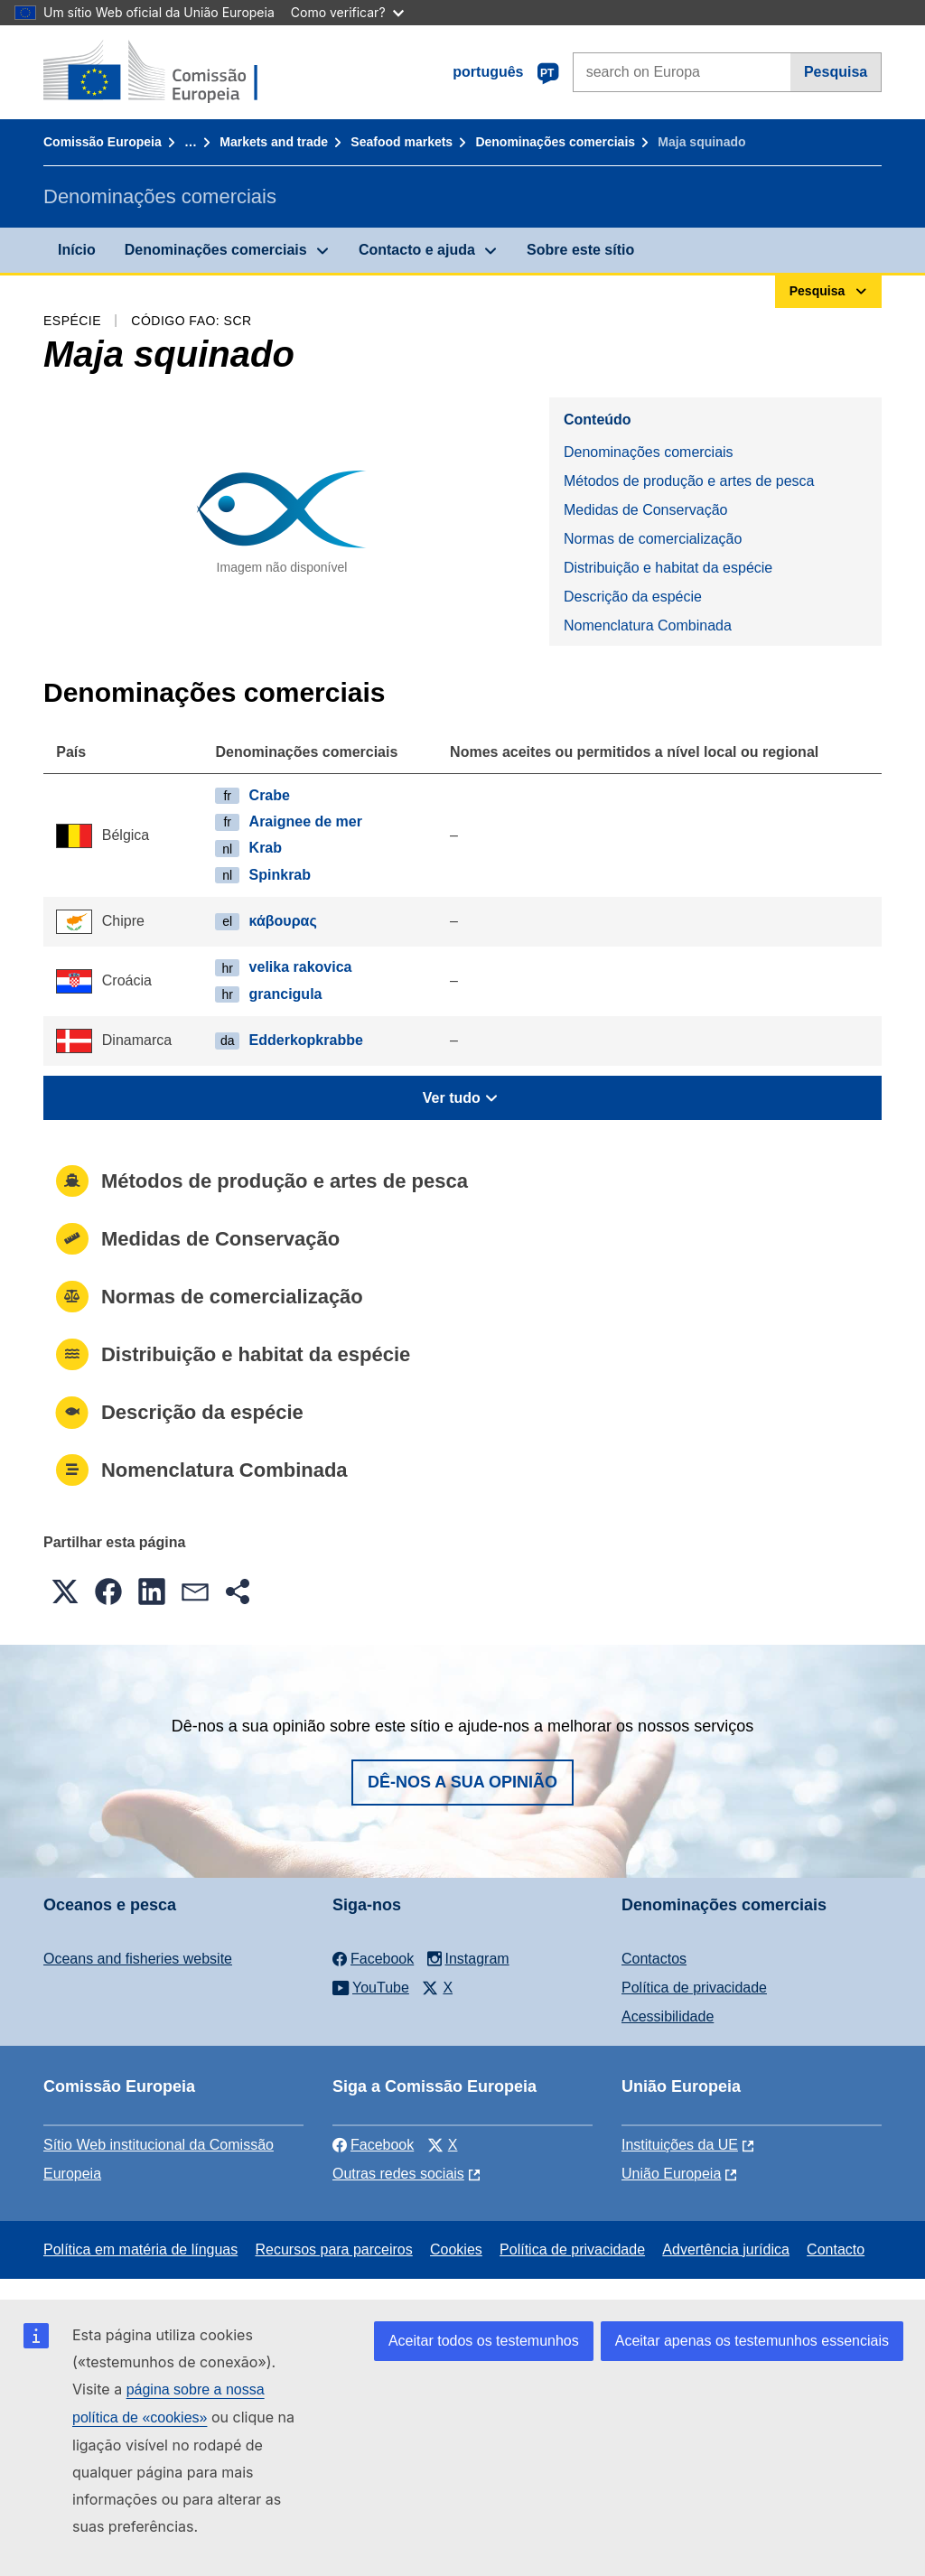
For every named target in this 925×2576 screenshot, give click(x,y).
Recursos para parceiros (333, 2249)
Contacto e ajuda (417, 249)
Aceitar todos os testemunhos (483, 2340)
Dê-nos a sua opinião (462, 1782)
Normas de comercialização (653, 538)
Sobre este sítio (580, 249)
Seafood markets (401, 142)
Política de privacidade (694, 1987)
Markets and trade (274, 142)
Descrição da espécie (633, 596)
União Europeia (671, 2173)
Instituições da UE (679, 2144)
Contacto (835, 2249)
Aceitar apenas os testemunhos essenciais (752, 2340)
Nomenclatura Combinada (648, 625)
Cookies (456, 2249)
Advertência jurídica (726, 2249)
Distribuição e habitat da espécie (668, 567)
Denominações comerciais (555, 142)
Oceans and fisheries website (137, 1958)
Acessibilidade (667, 2016)
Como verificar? (347, 12)
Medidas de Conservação (645, 510)
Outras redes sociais (398, 2173)
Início (77, 249)
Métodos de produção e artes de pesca (689, 481)
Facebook (373, 2144)
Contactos (654, 1958)
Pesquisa (835, 71)
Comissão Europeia (102, 142)
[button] (65, 1591)
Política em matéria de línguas (140, 2249)
